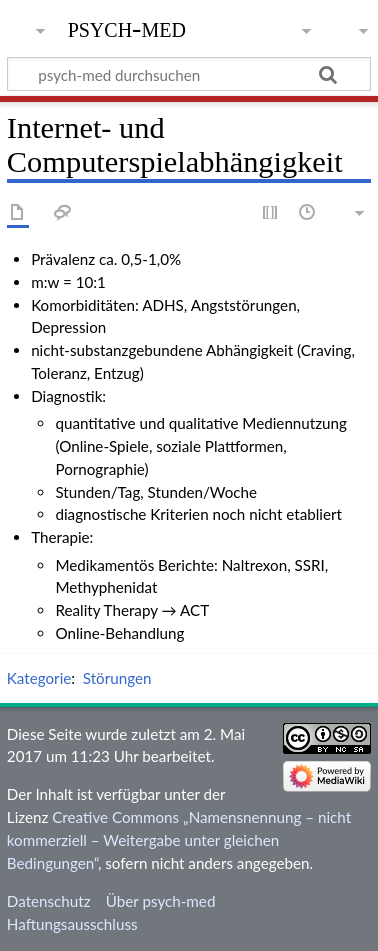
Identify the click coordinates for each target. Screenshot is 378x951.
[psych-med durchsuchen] (189, 74)
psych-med (127, 27)
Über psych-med (161, 901)
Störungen (117, 678)
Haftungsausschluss (72, 924)
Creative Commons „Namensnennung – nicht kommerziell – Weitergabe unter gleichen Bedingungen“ (179, 840)
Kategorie (39, 678)
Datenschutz (49, 901)
